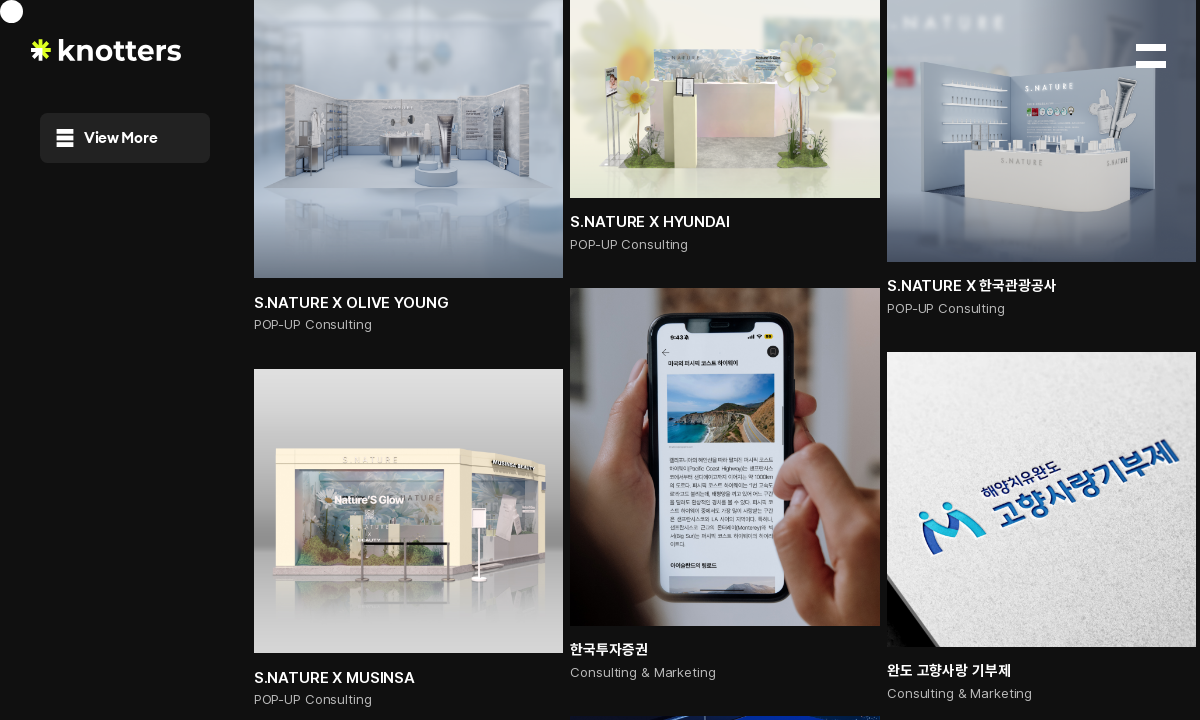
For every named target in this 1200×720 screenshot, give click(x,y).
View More (107, 137)
